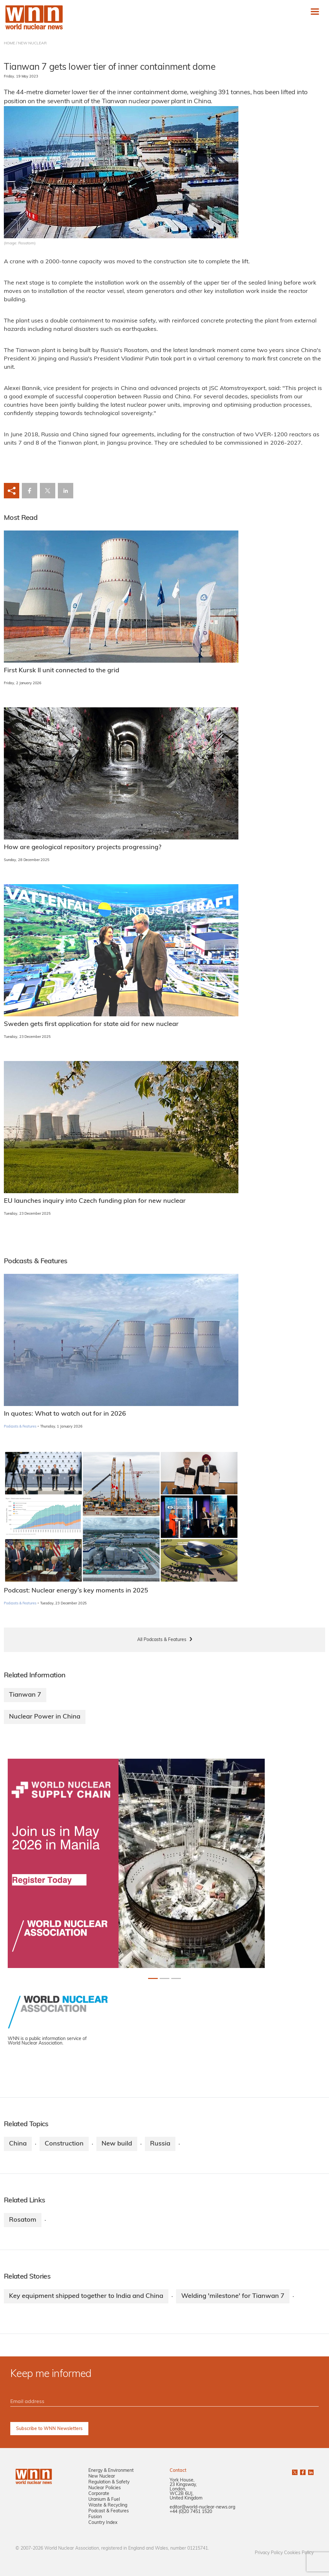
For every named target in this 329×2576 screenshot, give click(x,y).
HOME (9, 43)
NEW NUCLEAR (32, 43)
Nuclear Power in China (44, 1717)
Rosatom (22, 2220)
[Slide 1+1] (164, 1978)
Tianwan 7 (25, 1695)
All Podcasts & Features (161, 1639)
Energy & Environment (111, 2470)
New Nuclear (101, 2476)
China (18, 2144)
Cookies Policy (299, 2553)
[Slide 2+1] (176, 1978)
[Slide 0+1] (153, 1978)
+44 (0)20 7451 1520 (191, 2511)
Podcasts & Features (20, 1427)
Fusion (95, 2517)
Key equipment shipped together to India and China (86, 2296)
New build (117, 2144)
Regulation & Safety (108, 2482)
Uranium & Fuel (104, 2499)
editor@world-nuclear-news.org (202, 2507)
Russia (160, 2144)
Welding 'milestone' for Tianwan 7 (232, 2296)
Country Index (102, 2522)
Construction (64, 2144)
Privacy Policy (269, 2553)
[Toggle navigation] (315, 11)
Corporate (98, 2493)
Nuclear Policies (104, 2488)
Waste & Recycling (107, 2505)
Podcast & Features (108, 2511)
